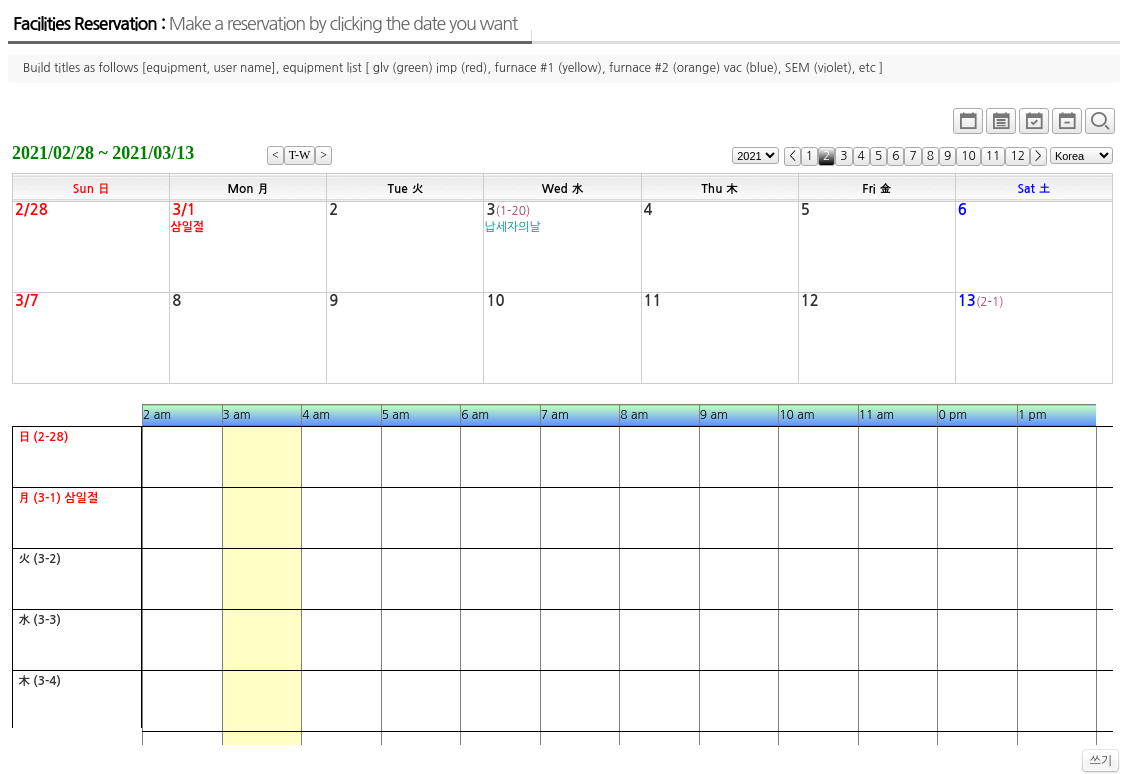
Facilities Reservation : (265, 24)
